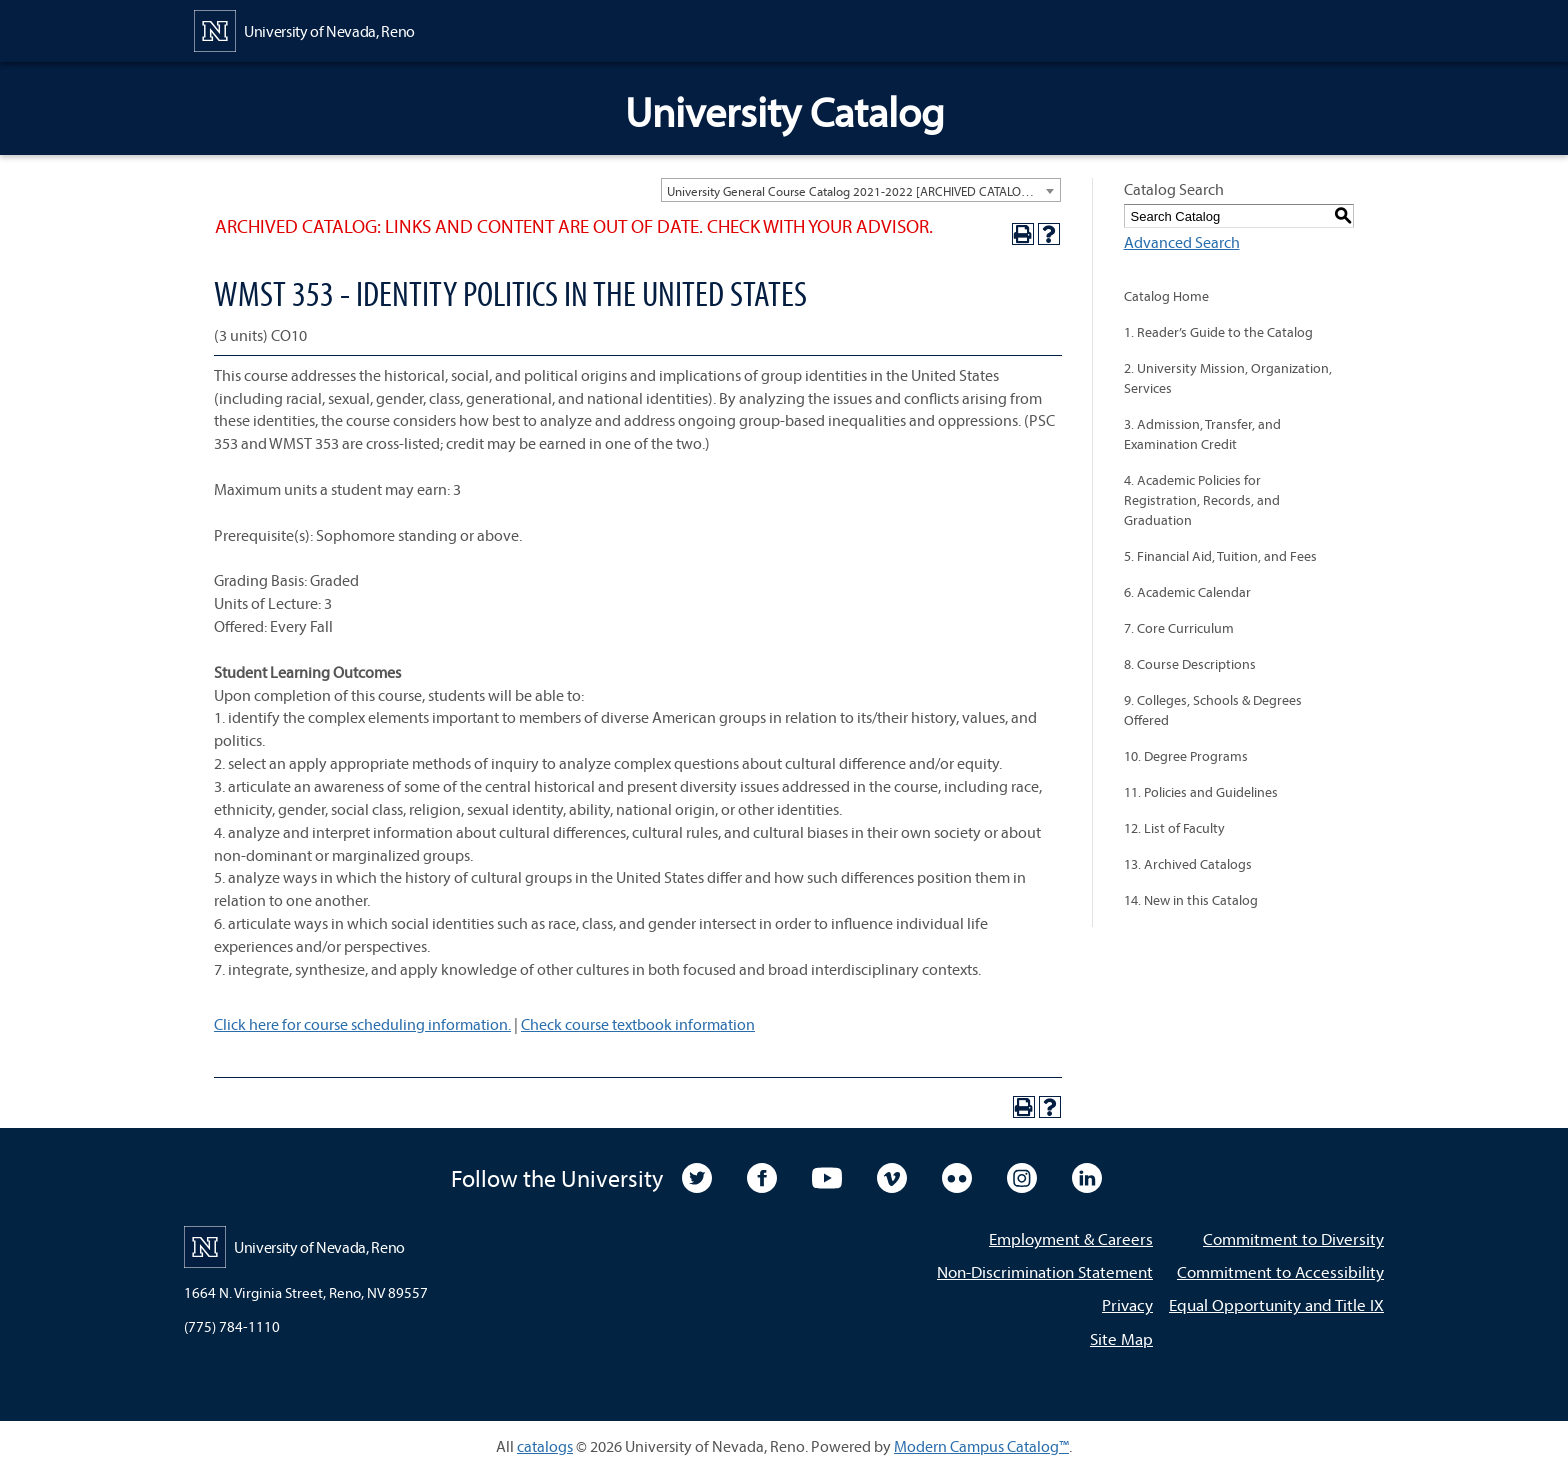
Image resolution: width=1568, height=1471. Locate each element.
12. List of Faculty (1174, 828)
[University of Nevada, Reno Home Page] (304, 29)
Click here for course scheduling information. (362, 1024)
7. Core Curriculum (1179, 628)
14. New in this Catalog (1191, 900)
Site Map (1121, 1338)
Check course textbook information (638, 1024)
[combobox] (861, 190)
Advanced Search (1182, 242)
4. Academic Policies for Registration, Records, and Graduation (1202, 500)
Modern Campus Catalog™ (981, 1446)
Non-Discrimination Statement (1045, 1271)
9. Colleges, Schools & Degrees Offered (1213, 710)
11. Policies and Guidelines (1201, 792)
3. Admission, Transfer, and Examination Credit (1202, 434)
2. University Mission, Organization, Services (1228, 378)
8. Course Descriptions (1190, 664)
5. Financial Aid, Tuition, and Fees (1220, 556)
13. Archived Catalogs (1188, 864)
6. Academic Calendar (1187, 592)
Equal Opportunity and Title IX (1276, 1304)
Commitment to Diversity (1293, 1238)
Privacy (1127, 1304)
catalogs (545, 1446)
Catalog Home (1166, 296)
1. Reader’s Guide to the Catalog (1218, 332)
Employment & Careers (1071, 1238)
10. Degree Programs (1186, 756)
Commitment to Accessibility (1280, 1271)
